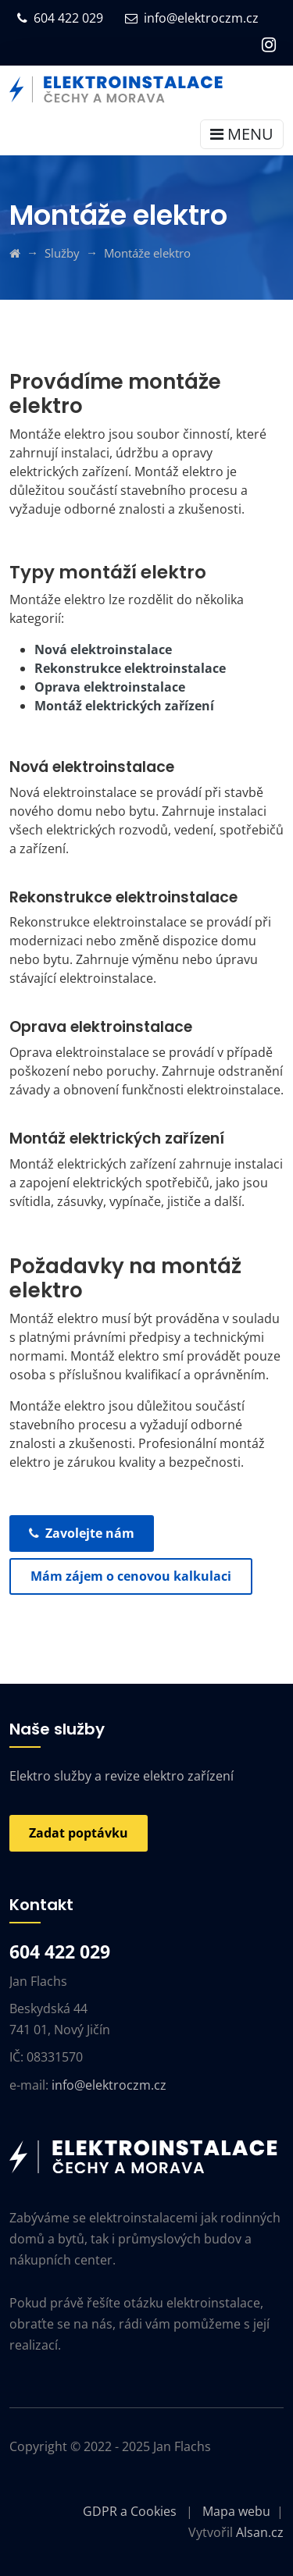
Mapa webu (236, 2511)
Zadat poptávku (78, 1832)
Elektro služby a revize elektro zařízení (121, 1775)
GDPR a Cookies (130, 2511)
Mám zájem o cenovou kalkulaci (130, 1576)
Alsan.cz (260, 2532)
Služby (62, 253)
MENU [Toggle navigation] (241, 133)
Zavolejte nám (81, 1533)
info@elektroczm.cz (192, 18)
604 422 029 (60, 18)
